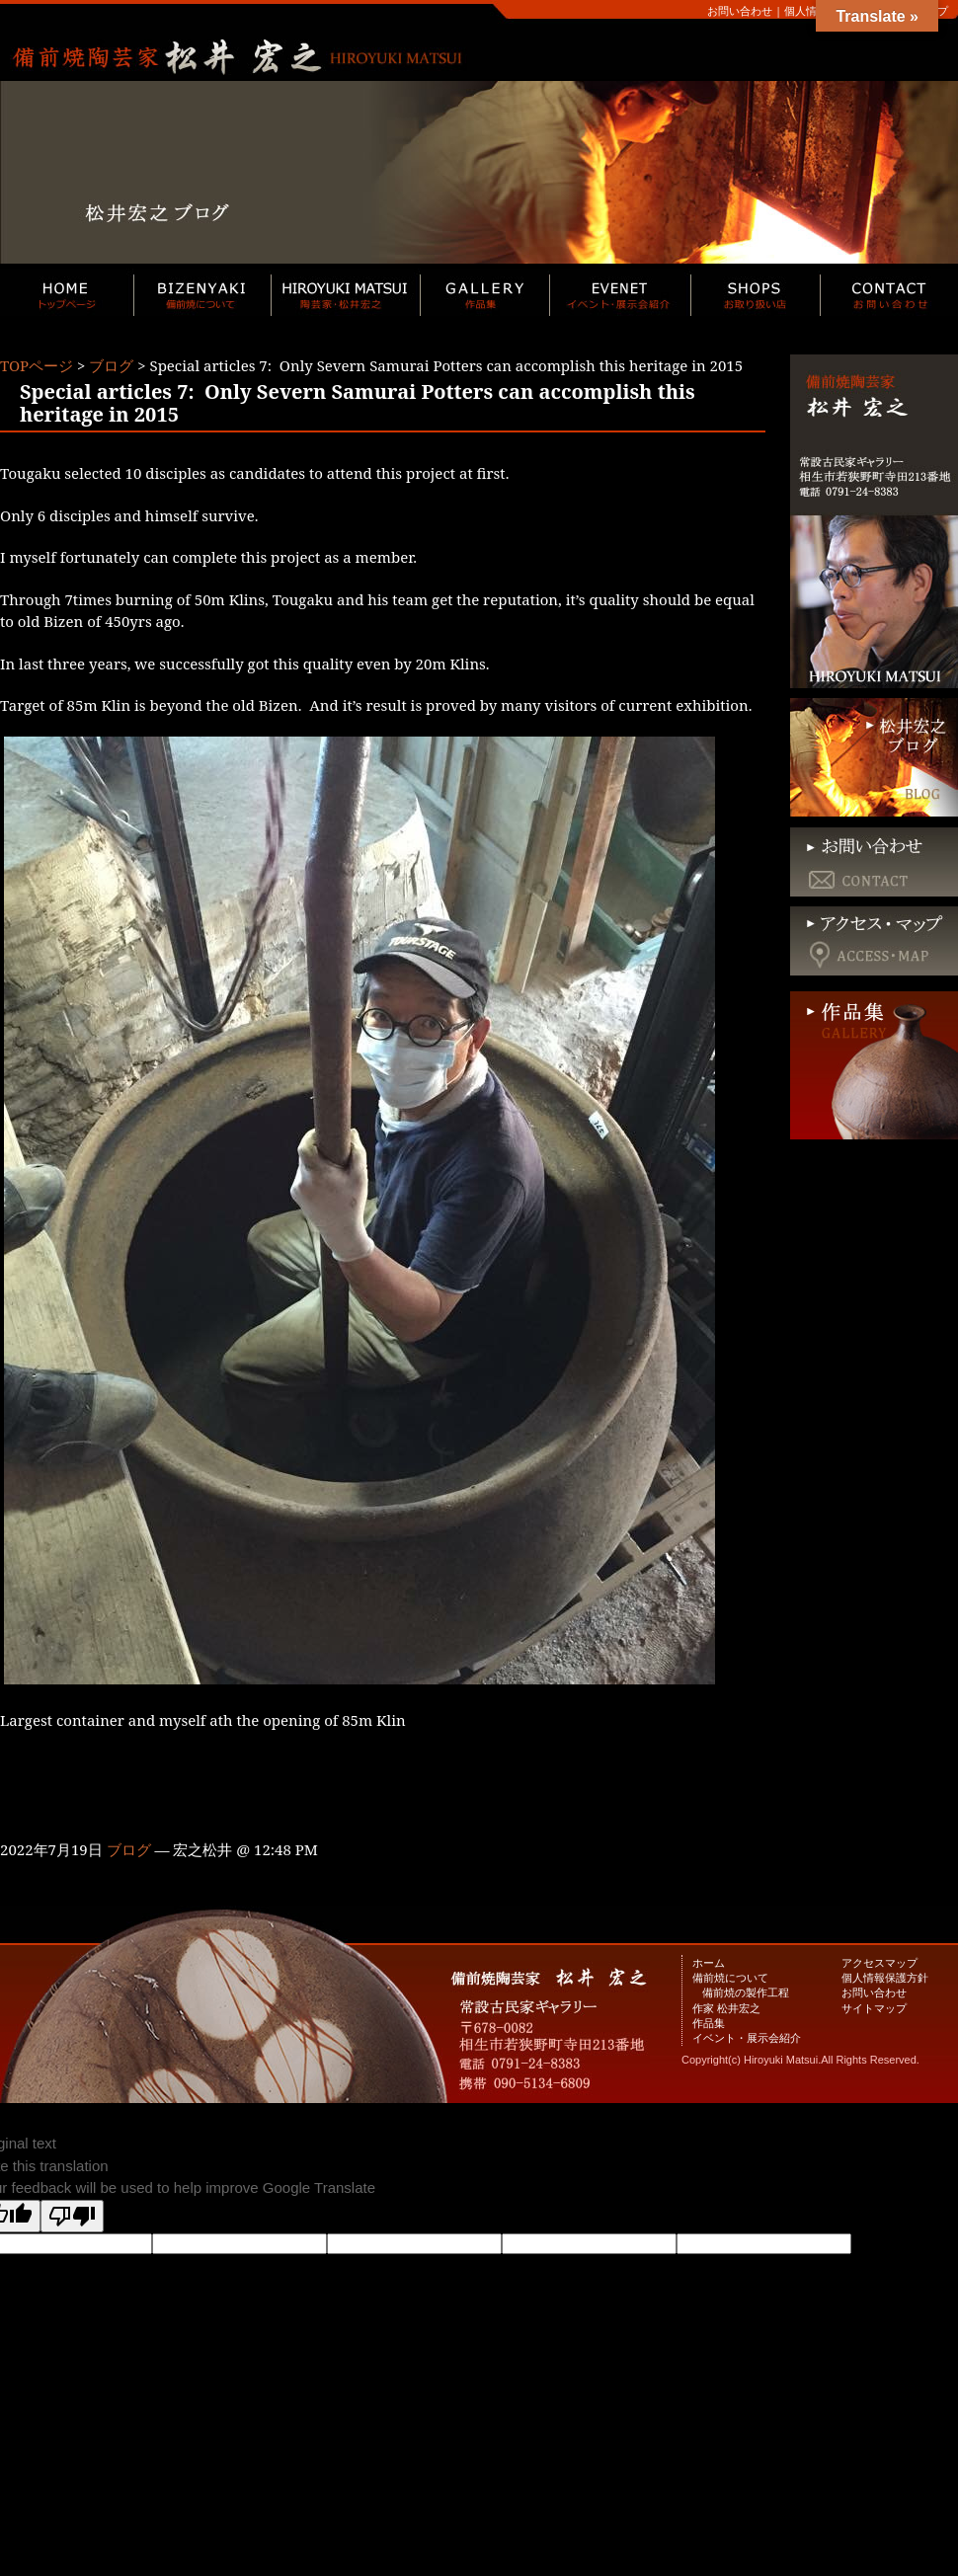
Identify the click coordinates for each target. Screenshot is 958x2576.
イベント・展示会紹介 (746, 2037)
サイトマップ (874, 2007)
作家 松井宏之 (726, 2007)
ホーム (708, 1962)
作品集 (708, 2022)
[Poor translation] (72, 2216)
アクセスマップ (879, 1962)
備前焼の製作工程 (745, 1992)
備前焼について (730, 1977)
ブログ (111, 365)
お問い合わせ (739, 10)
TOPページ (36, 365)
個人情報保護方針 (884, 1977)
